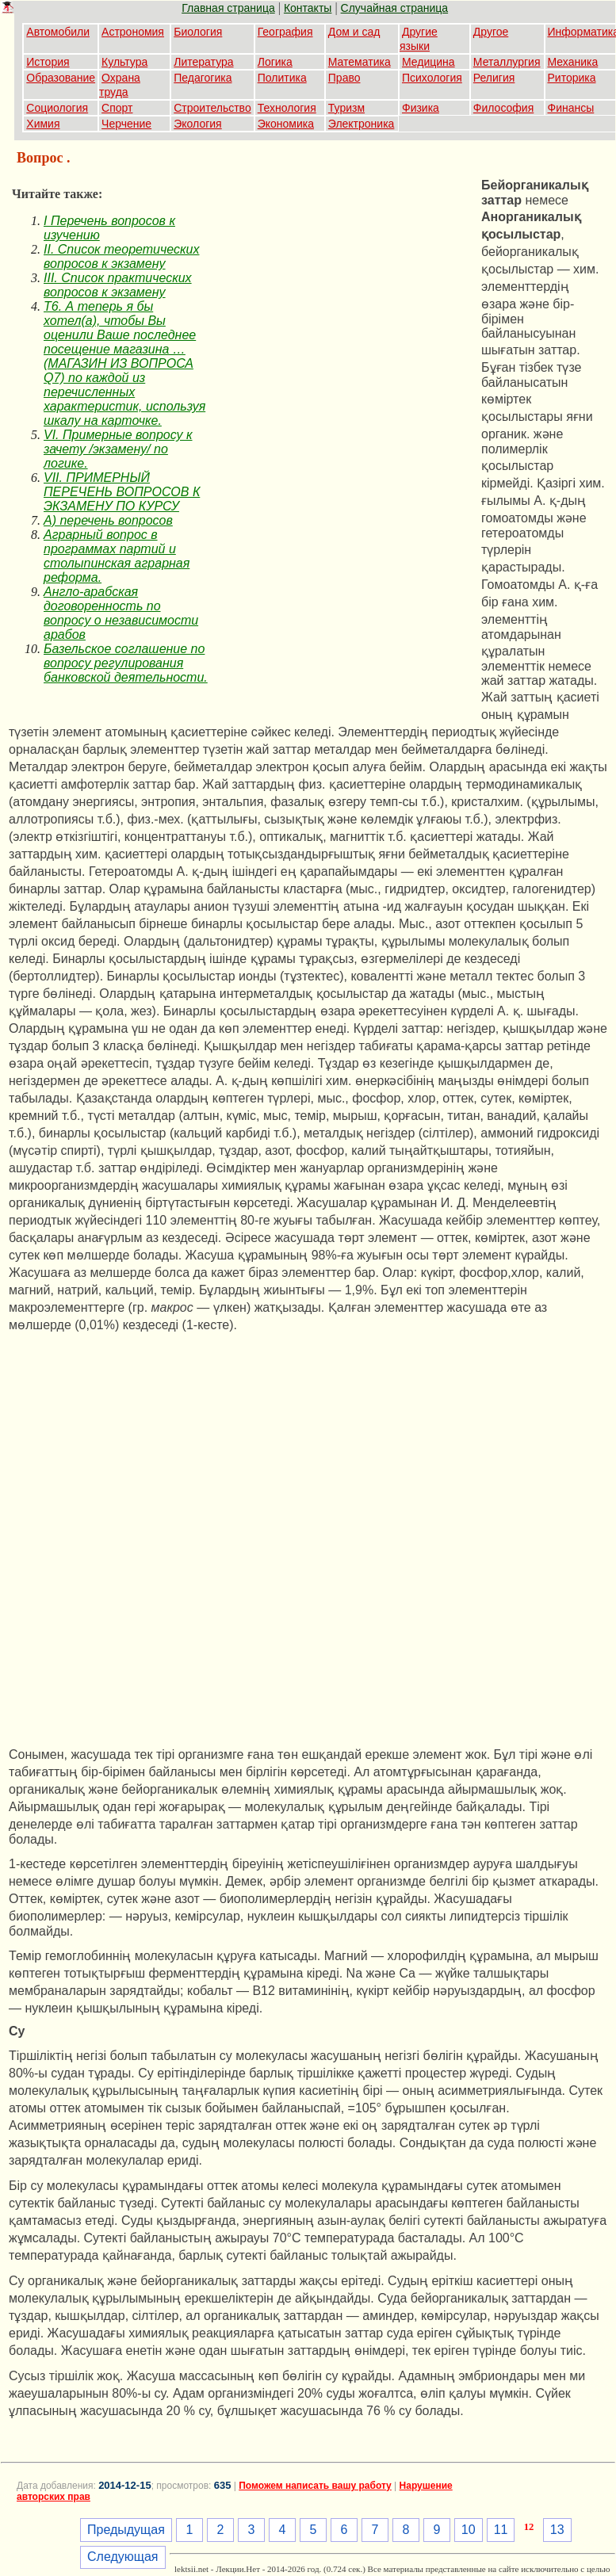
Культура (124, 61)
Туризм (346, 107)
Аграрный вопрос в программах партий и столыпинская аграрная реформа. (116, 556)
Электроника (361, 123)
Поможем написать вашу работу (315, 2485)
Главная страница (228, 8)
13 (557, 2529)
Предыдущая (126, 2529)
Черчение (126, 123)
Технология (287, 107)
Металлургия (507, 61)
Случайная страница (395, 8)
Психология (432, 77)
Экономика (286, 123)
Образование (60, 77)
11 (501, 2529)
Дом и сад (354, 31)
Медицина (428, 61)
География (285, 31)
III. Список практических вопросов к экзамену (118, 285)
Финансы (571, 107)
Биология (198, 31)
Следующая (123, 2556)
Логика (275, 61)
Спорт (116, 107)
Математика (359, 61)
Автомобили (58, 31)
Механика (573, 61)
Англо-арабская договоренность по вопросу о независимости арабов (121, 613)
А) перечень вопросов (108, 520)
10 (468, 2529)
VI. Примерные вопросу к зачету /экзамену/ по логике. (118, 449)
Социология (57, 107)
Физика (420, 107)
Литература (203, 61)
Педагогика (202, 77)
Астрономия (132, 31)
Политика (282, 77)
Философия (503, 107)
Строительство (212, 107)
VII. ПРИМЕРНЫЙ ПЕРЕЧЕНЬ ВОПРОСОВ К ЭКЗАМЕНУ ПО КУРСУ (122, 492)
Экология (197, 123)
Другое (490, 31)
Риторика (572, 77)
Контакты (307, 8)
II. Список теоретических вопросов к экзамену (121, 256)
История (47, 61)
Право (344, 77)
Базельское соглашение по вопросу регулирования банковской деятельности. (126, 663)
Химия (42, 123)
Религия (494, 77)
